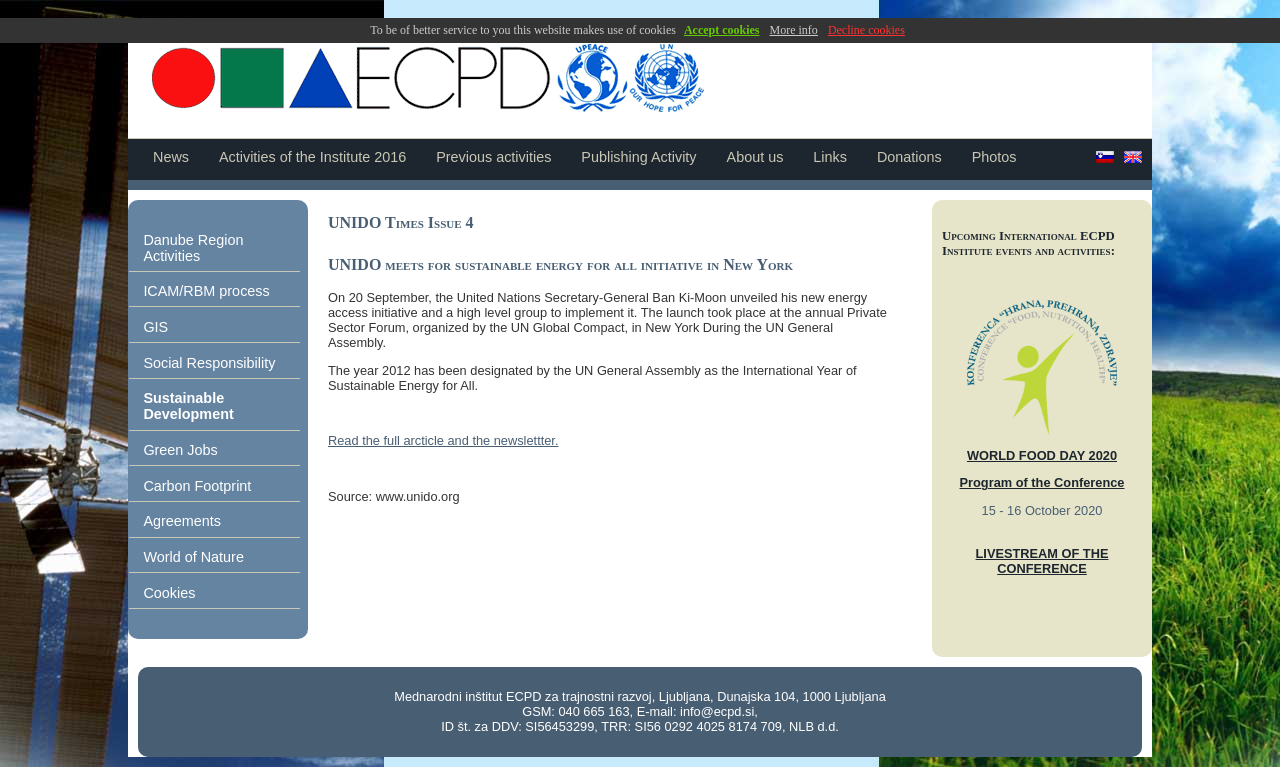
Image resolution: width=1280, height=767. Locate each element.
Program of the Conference (1042, 482)
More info (794, 30)
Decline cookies (866, 30)
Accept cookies (722, 30)
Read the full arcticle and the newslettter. (443, 440)
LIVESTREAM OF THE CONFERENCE (1042, 561)
